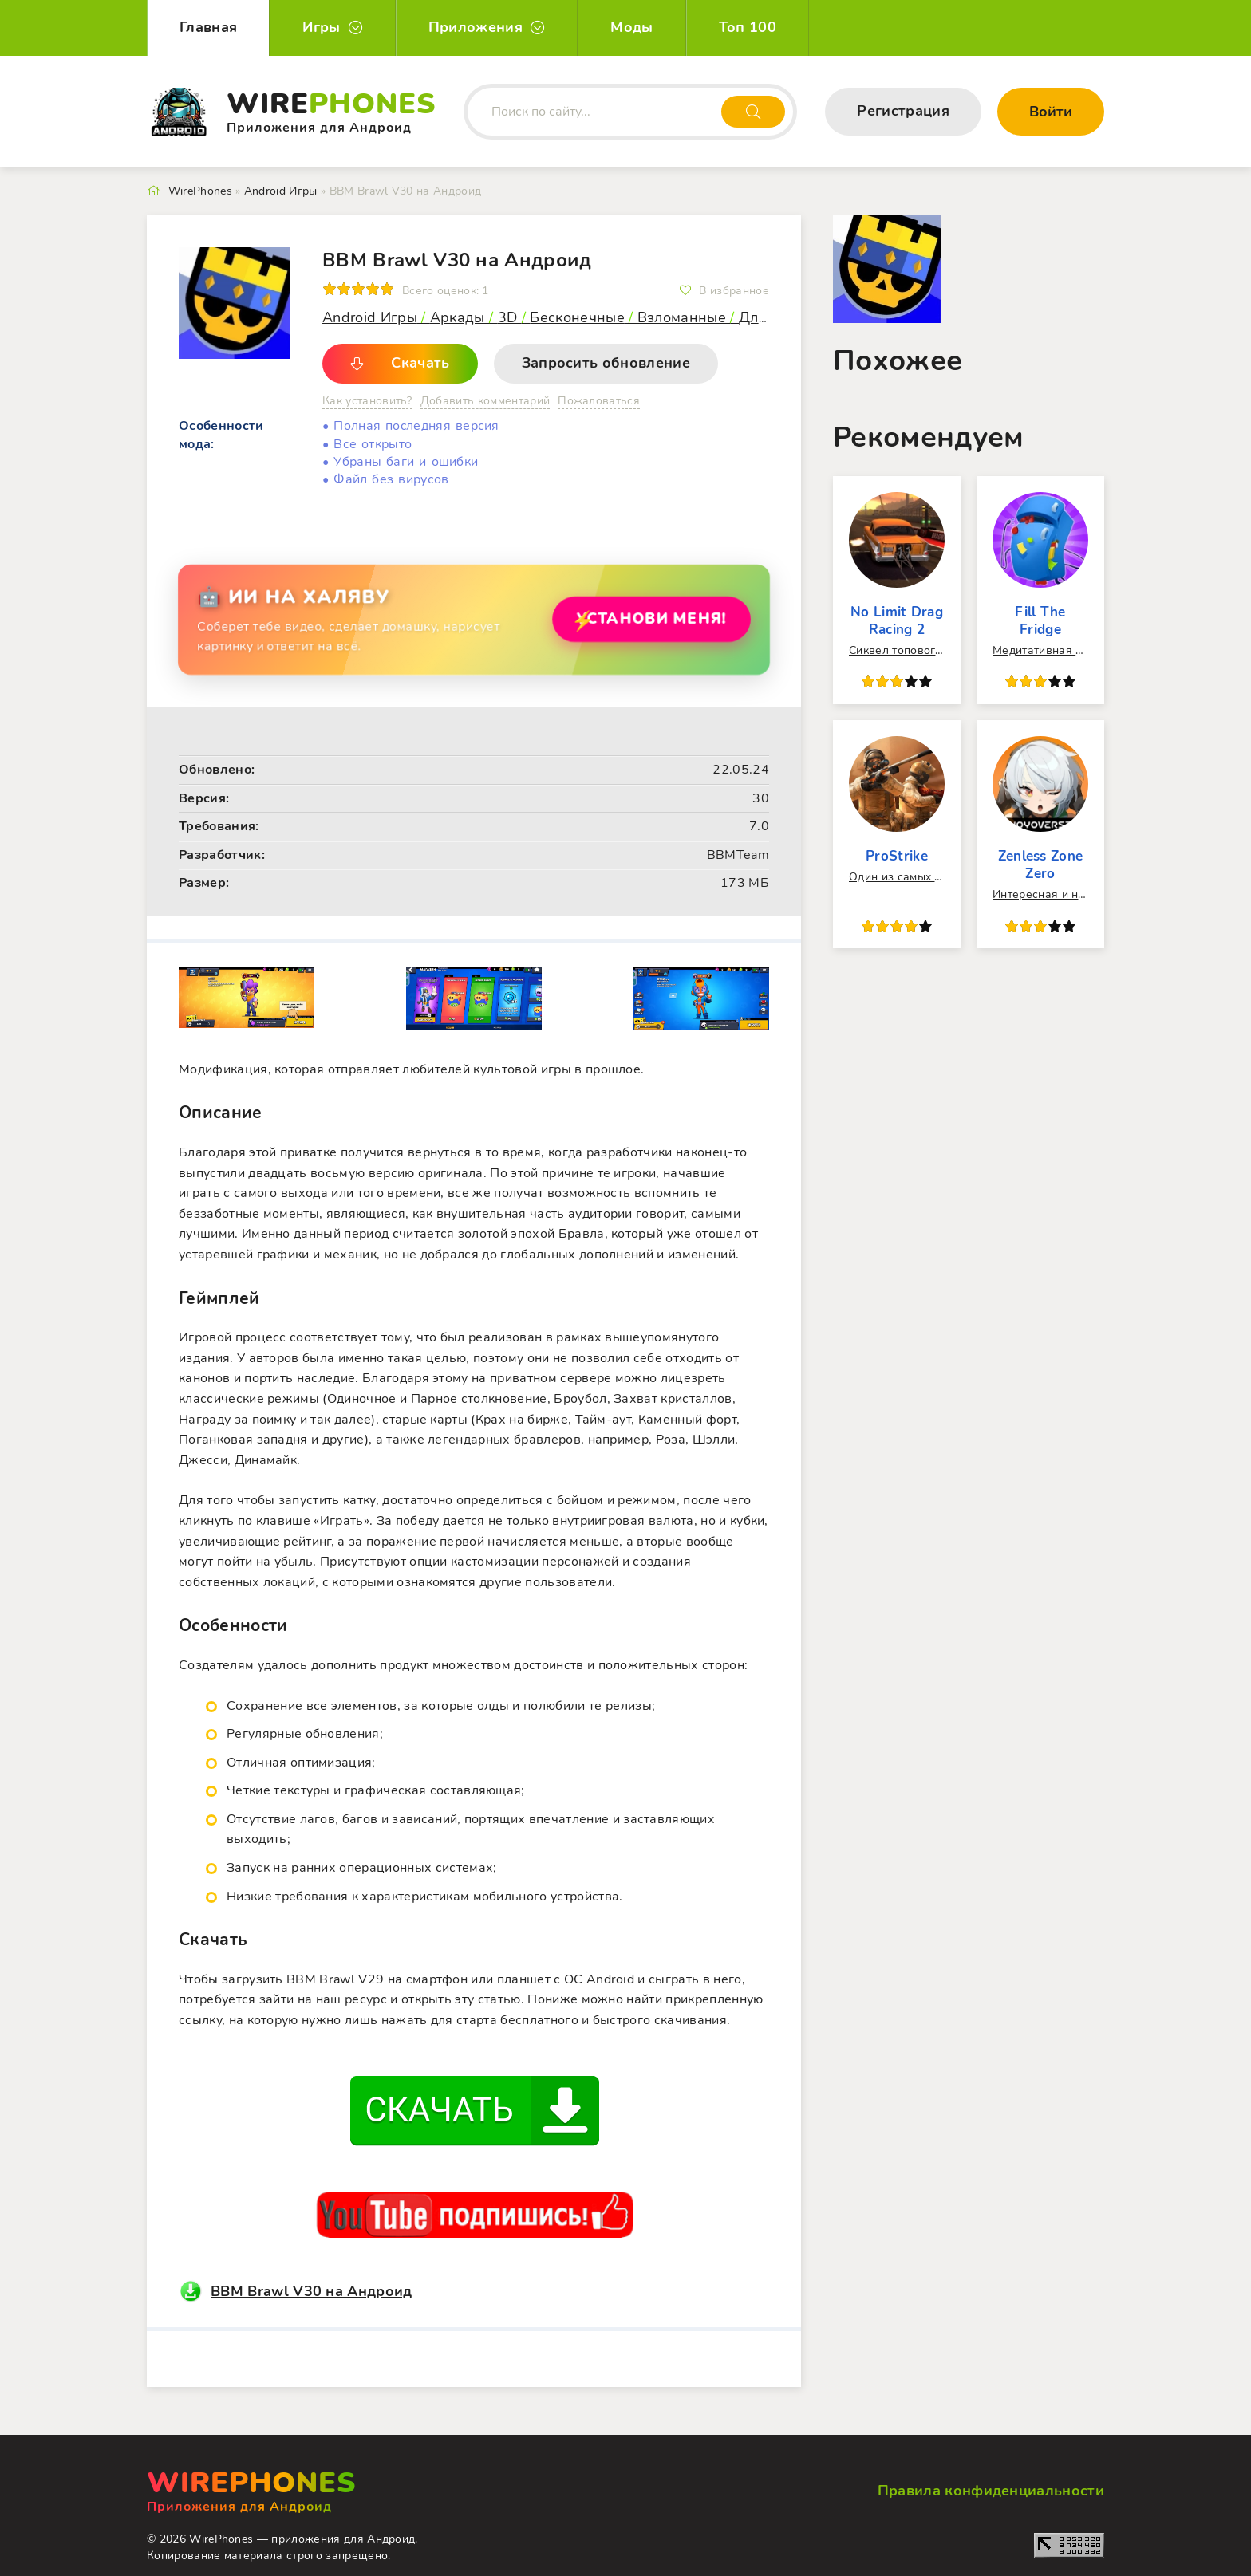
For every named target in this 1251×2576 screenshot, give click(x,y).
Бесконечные (577, 317)
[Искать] (753, 112)
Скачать (420, 362)
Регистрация (903, 110)
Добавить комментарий (485, 400)
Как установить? (367, 400)
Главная (208, 27)
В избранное (734, 290)
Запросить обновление (606, 362)
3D (510, 317)
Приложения (475, 27)
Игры (321, 27)
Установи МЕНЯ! (645, 618)
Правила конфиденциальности (991, 2490)
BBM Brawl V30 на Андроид (311, 2291)
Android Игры (369, 317)
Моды (631, 27)
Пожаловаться (599, 400)
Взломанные (684, 317)
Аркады (459, 317)
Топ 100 (747, 27)
